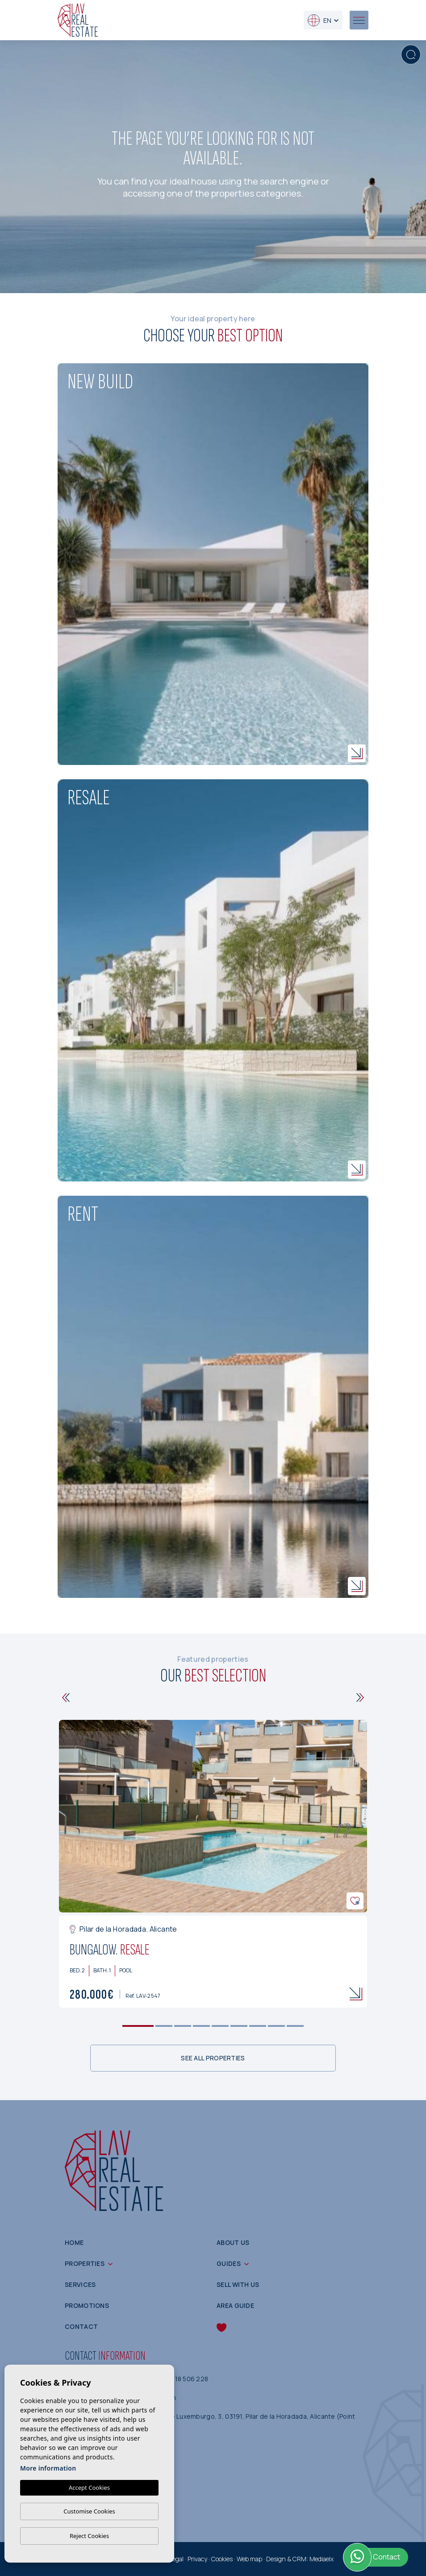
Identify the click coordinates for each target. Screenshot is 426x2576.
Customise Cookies (89, 2511)
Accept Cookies (89, 2488)
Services (80, 2284)
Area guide (235, 2305)
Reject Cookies (89, 2536)
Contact (81, 2326)
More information (48, 2468)
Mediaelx (321, 2559)
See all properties (213, 2058)
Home (74, 2242)
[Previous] (65, 1697)
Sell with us (238, 2284)
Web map (249, 2559)
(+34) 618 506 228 (180, 2378)
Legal (176, 2559)
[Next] (360, 1697)
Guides (229, 2263)
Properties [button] (84, 2263)
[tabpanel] (213, 1864)
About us (233, 2242)
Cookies (222, 2559)
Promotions (87, 2305)
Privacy (197, 2559)
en (319, 20)
